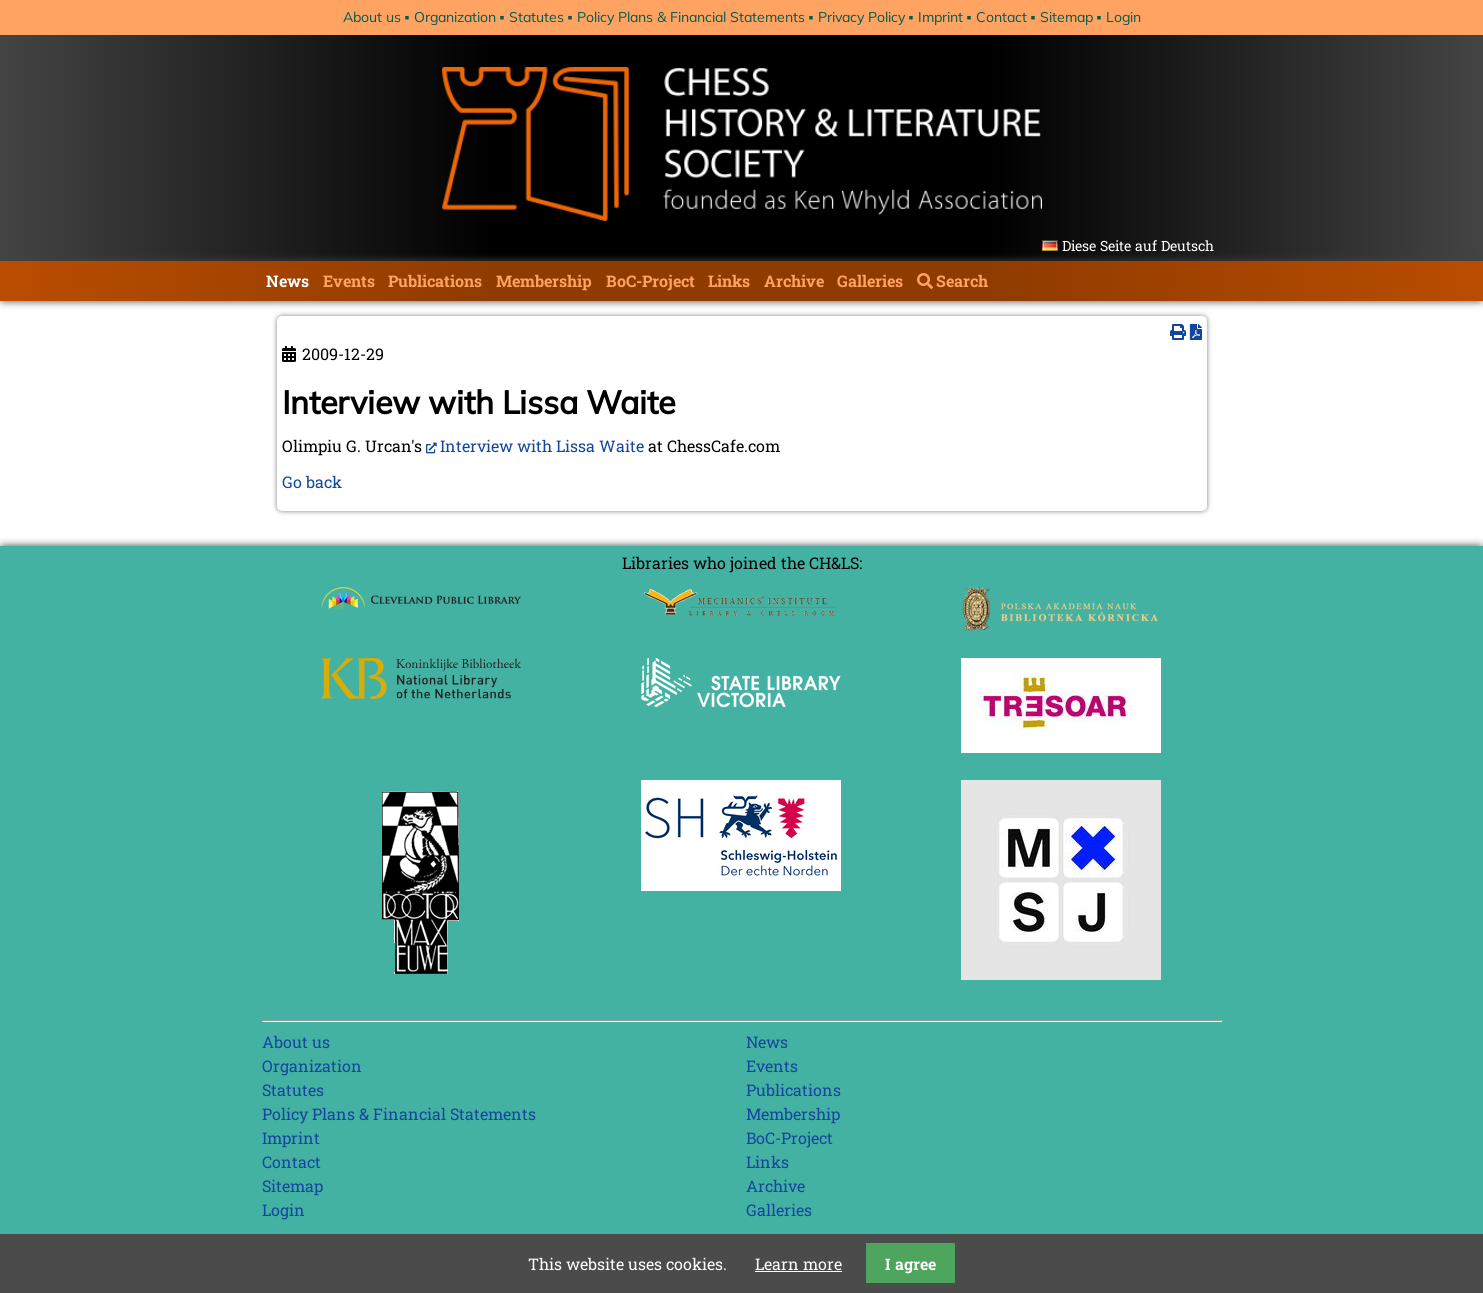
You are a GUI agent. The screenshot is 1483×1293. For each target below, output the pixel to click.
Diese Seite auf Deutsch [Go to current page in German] (1138, 245)
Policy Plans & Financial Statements (691, 17)
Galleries (870, 280)
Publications (435, 280)
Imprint (940, 17)
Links (729, 280)
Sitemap (1066, 17)
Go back (312, 481)
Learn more (798, 1263)
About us (372, 17)
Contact (1001, 17)
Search (962, 280)
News (287, 280)
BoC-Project (650, 280)
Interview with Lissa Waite (542, 445)
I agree (910, 1263)
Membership (544, 280)
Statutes (536, 17)
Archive (794, 280)
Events (349, 280)
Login (1123, 17)
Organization (455, 17)
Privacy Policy (861, 17)
